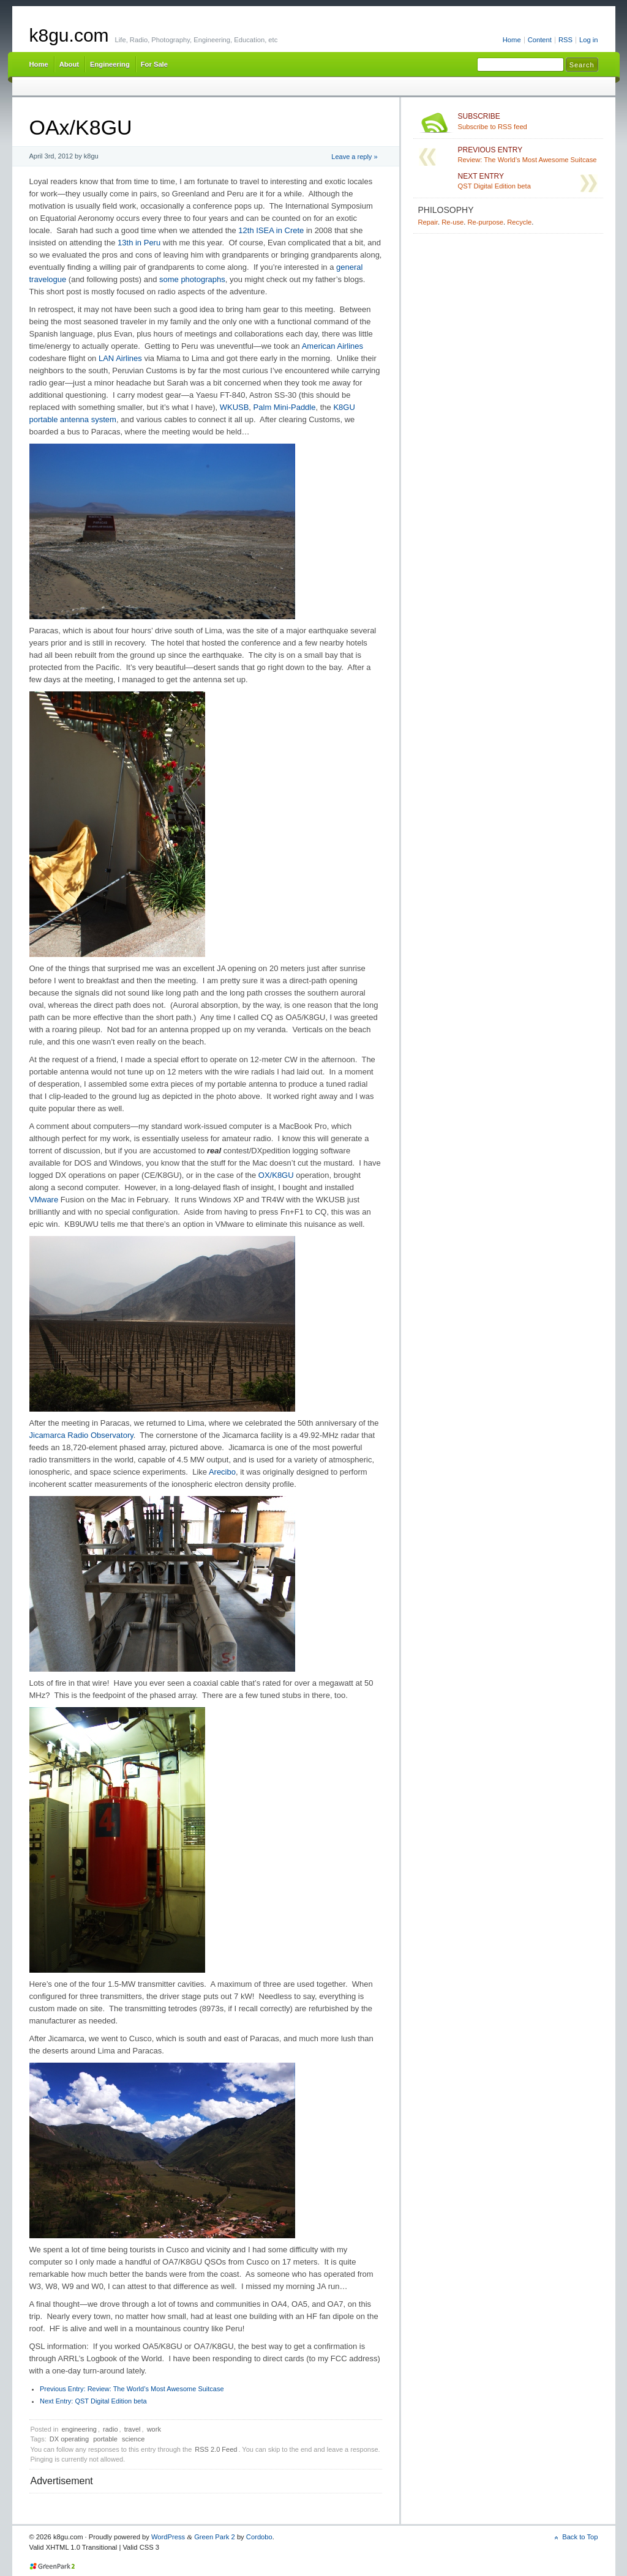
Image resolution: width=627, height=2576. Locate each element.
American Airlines (332, 346)
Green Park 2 (214, 2537)
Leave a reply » (354, 156)
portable (105, 2439)
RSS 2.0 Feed (216, 2449)
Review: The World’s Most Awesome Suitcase (132, 2388)
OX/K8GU (276, 1175)
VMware (44, 1199)
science (133, 2439)
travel (132, 2429)
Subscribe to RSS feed (528, 121)
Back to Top (580, 2537)
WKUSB (234, 407)
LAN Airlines (120, 358)
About (69, 64)
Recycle (519, 222)
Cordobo (259, 2537)
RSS (565, 39)
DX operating (69, 2439)
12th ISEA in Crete (271, 230)
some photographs (192, 279)
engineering (79, 2429)
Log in (588, 39)
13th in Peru (139, 242)
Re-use (452, 222)
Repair (428, 222)
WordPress (168, 2537)
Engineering (110, 64)
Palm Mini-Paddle (284, 407)
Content (540, 39)
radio (110, 2429)
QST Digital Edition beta (93, 2401)
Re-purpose (485, 222)
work (154, 2429)
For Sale (154, 64)
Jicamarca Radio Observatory (81, 1435)
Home (512, 39)
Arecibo (222, 1471)
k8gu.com (69, 35)
